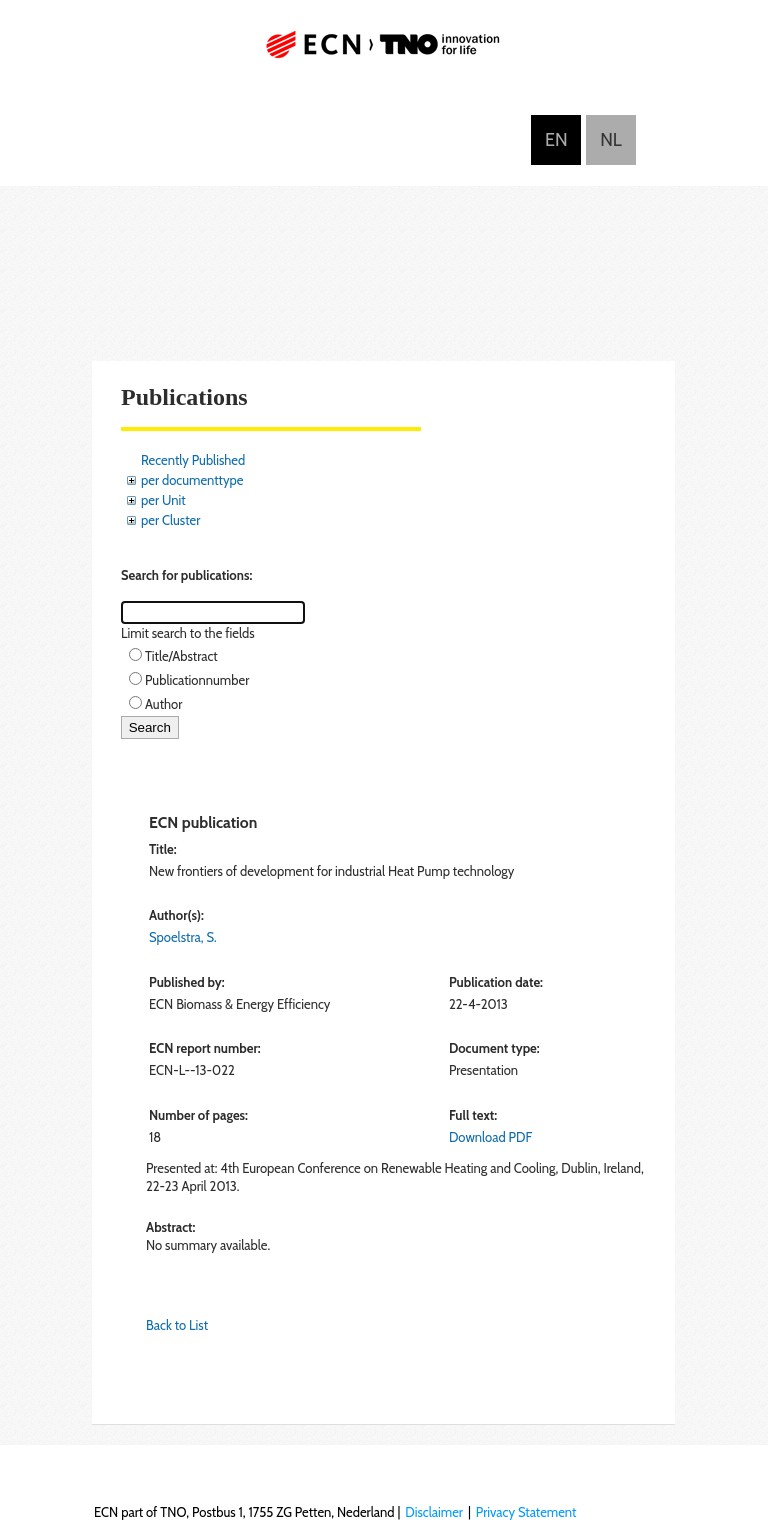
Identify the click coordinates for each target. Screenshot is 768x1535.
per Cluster (170, 520)
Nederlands (611, 140)
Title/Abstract (181, 656)
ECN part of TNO (384, 52)
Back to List (177, 1325)
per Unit (163, 500)
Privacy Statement (526, 1512)
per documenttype (192, 480)
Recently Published (193, 460)
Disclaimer (434, 1512)
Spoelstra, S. (183, 937)
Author (163, 704)
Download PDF (490, 1137)
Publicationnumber (197, 680)
